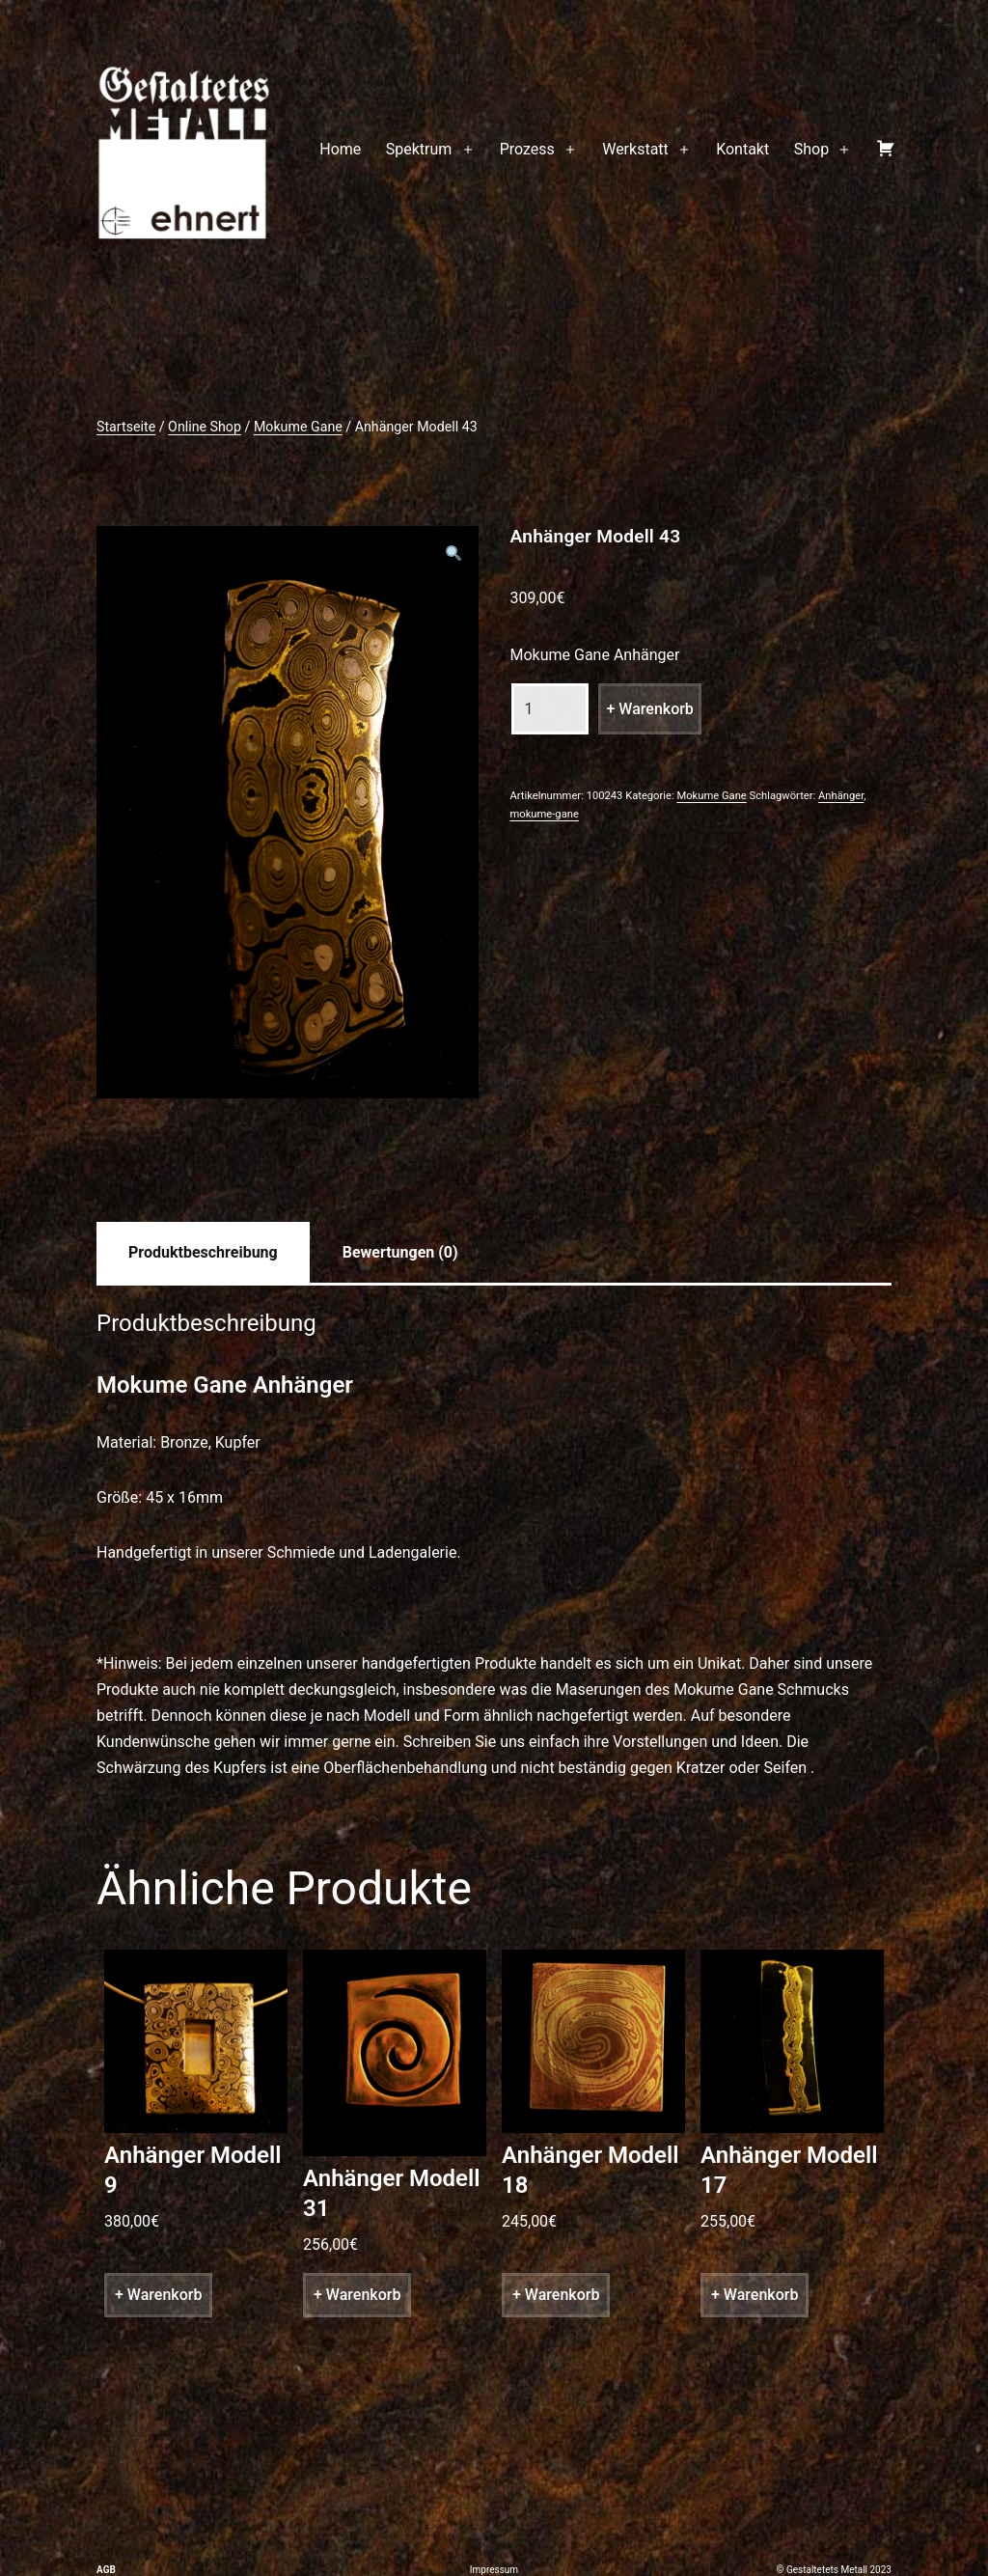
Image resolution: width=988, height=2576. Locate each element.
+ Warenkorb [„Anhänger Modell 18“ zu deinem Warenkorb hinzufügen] (555, 2294)
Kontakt (742, 149)
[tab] (203, 1252)
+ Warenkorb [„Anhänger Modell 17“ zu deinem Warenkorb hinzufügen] (754, 2294)
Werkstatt (635, 149)
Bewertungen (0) (400, 1252)
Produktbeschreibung (203, 1252)
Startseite (125, 426)
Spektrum (419, 149)
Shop (811, 149)
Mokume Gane (298, 426)
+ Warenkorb (649, 709)
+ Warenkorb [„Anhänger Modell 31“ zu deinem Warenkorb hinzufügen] (357, 2294)
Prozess (527, 149)
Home (340, 149)
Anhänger (841, 795)
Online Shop (204, 426)
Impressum (494, 2569)
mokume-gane (543, 814)
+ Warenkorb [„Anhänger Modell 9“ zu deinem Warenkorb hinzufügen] (158, 2294)
